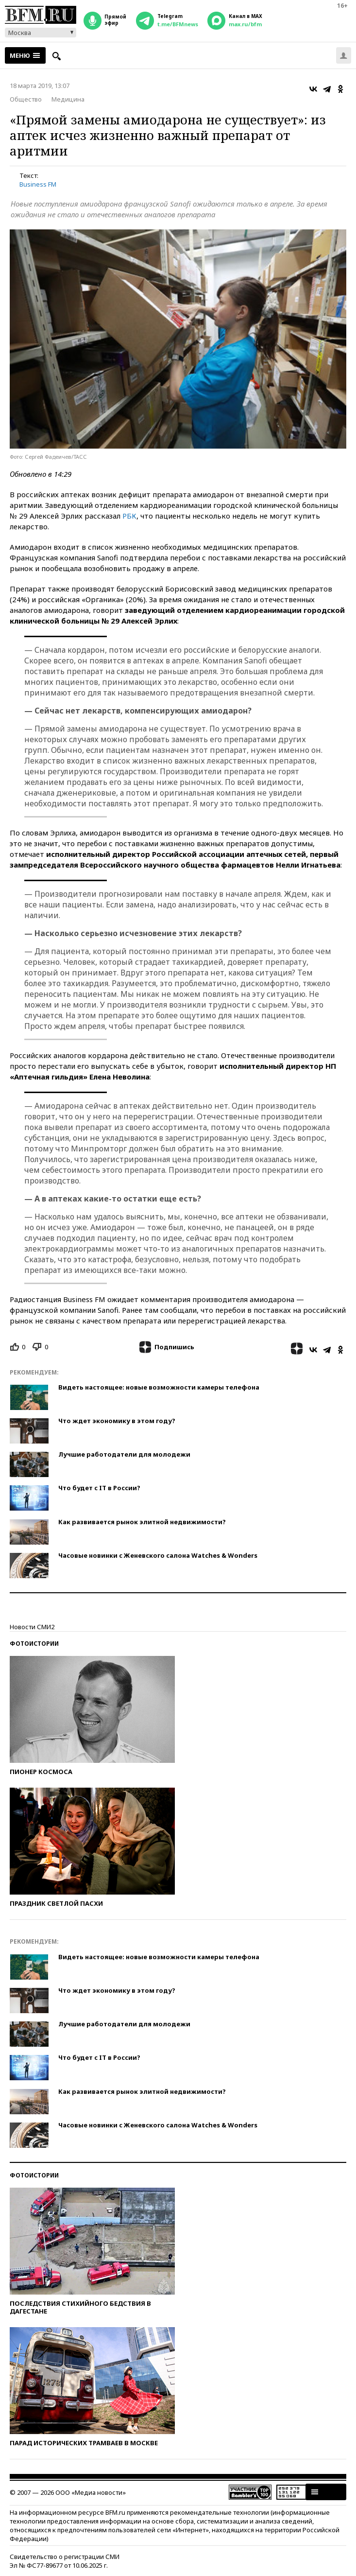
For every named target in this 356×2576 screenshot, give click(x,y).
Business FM (37, 184)
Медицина (68, 99)
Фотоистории (34, 1643)
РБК (129, 516)
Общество (26, 99)
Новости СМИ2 (32, 1626)
